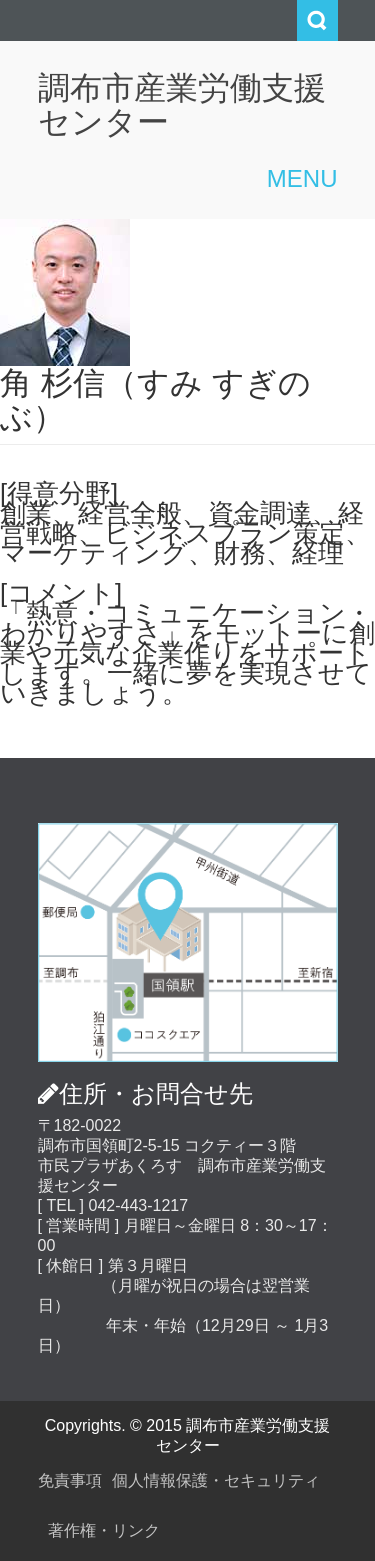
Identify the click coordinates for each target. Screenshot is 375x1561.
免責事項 (70, 1480)
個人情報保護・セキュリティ (216, 1480)
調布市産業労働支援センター (182, 105)
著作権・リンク (104, 1530)
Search (317, 20)
